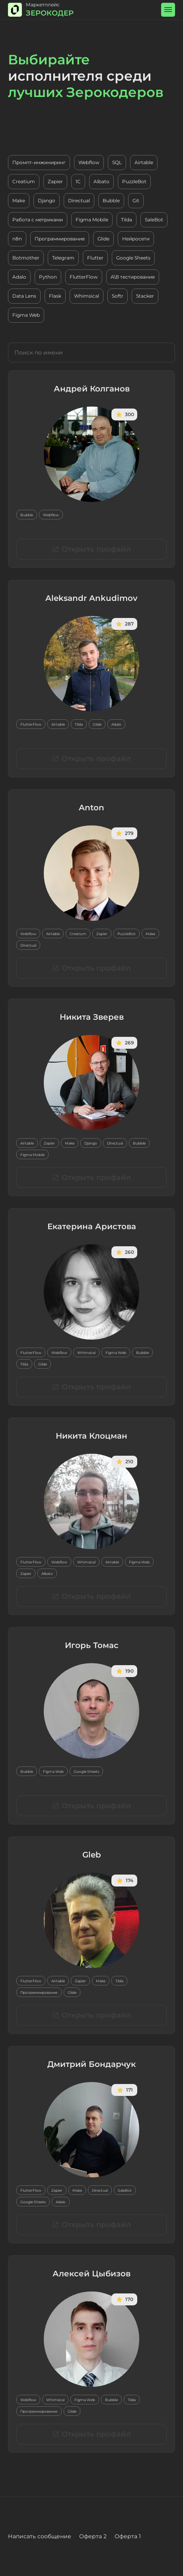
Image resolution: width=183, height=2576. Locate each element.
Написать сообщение (39, 2536)
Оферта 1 (128, 2536)
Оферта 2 (93, 2536)
